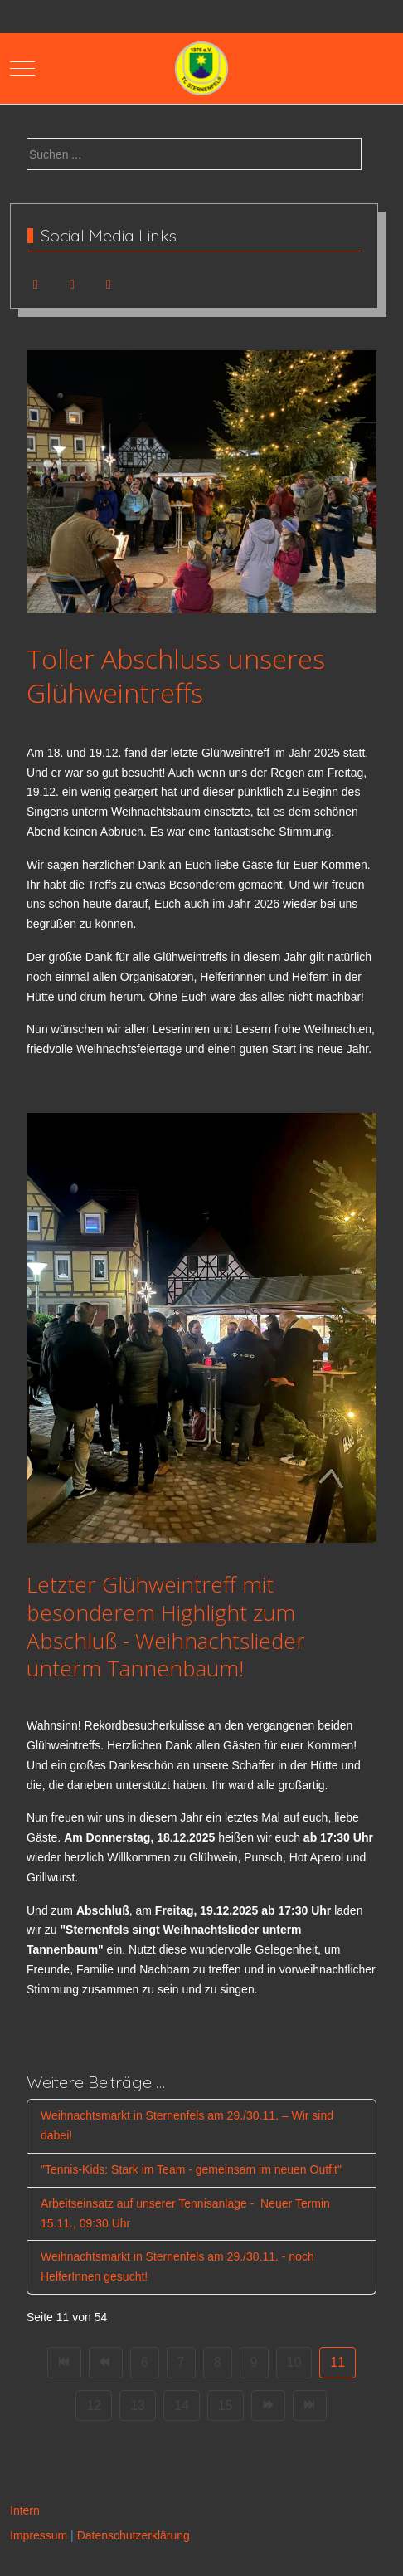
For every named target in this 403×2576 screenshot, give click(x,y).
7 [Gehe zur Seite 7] (181, 2362)
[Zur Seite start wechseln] (64, 2362)
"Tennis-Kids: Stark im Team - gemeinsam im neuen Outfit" (191, 2169)
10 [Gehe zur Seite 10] (294, 2362)
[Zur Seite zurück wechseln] (106, 2362)
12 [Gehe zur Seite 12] (93, 2405)
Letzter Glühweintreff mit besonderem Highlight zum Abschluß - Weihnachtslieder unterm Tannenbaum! (166, 1626)
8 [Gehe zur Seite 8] (217, 2362)
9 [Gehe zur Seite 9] (254, 2362)
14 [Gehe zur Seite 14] (181, 2405)
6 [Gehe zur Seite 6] (144, 2362)
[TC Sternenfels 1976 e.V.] (201, 68)
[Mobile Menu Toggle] (22, 68)
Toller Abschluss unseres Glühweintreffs (176, 676)
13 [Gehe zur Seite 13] (137, 2405)
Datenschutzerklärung (133, 2535)
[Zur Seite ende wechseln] (310, 2406)
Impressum (38, 2535)
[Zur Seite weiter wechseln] (268, 2406)
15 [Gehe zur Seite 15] (225, 2405)
